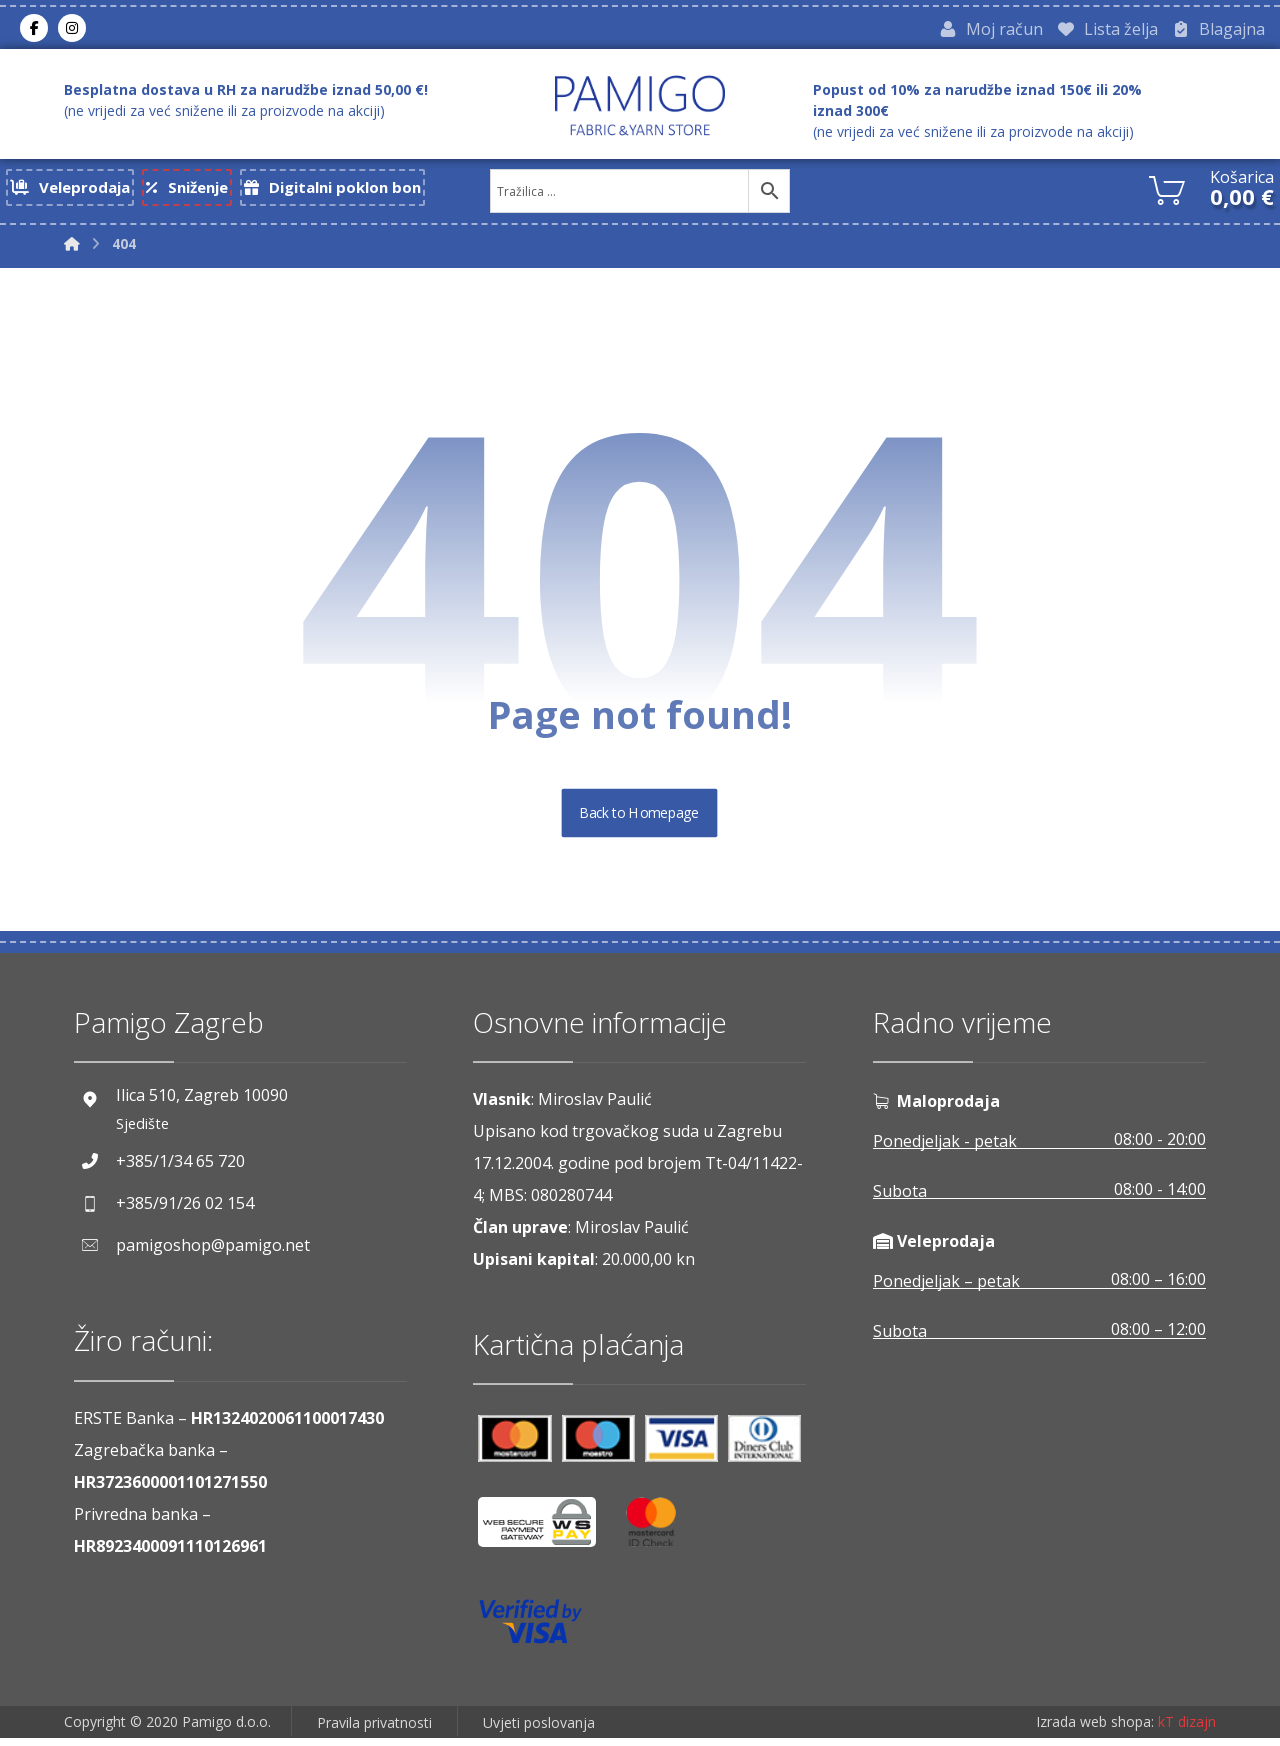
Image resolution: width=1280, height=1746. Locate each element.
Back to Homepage (640, 822)
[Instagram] (72, 29)
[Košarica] (1167, 191)
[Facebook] (34, 29)
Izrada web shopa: (1095, 1731)
